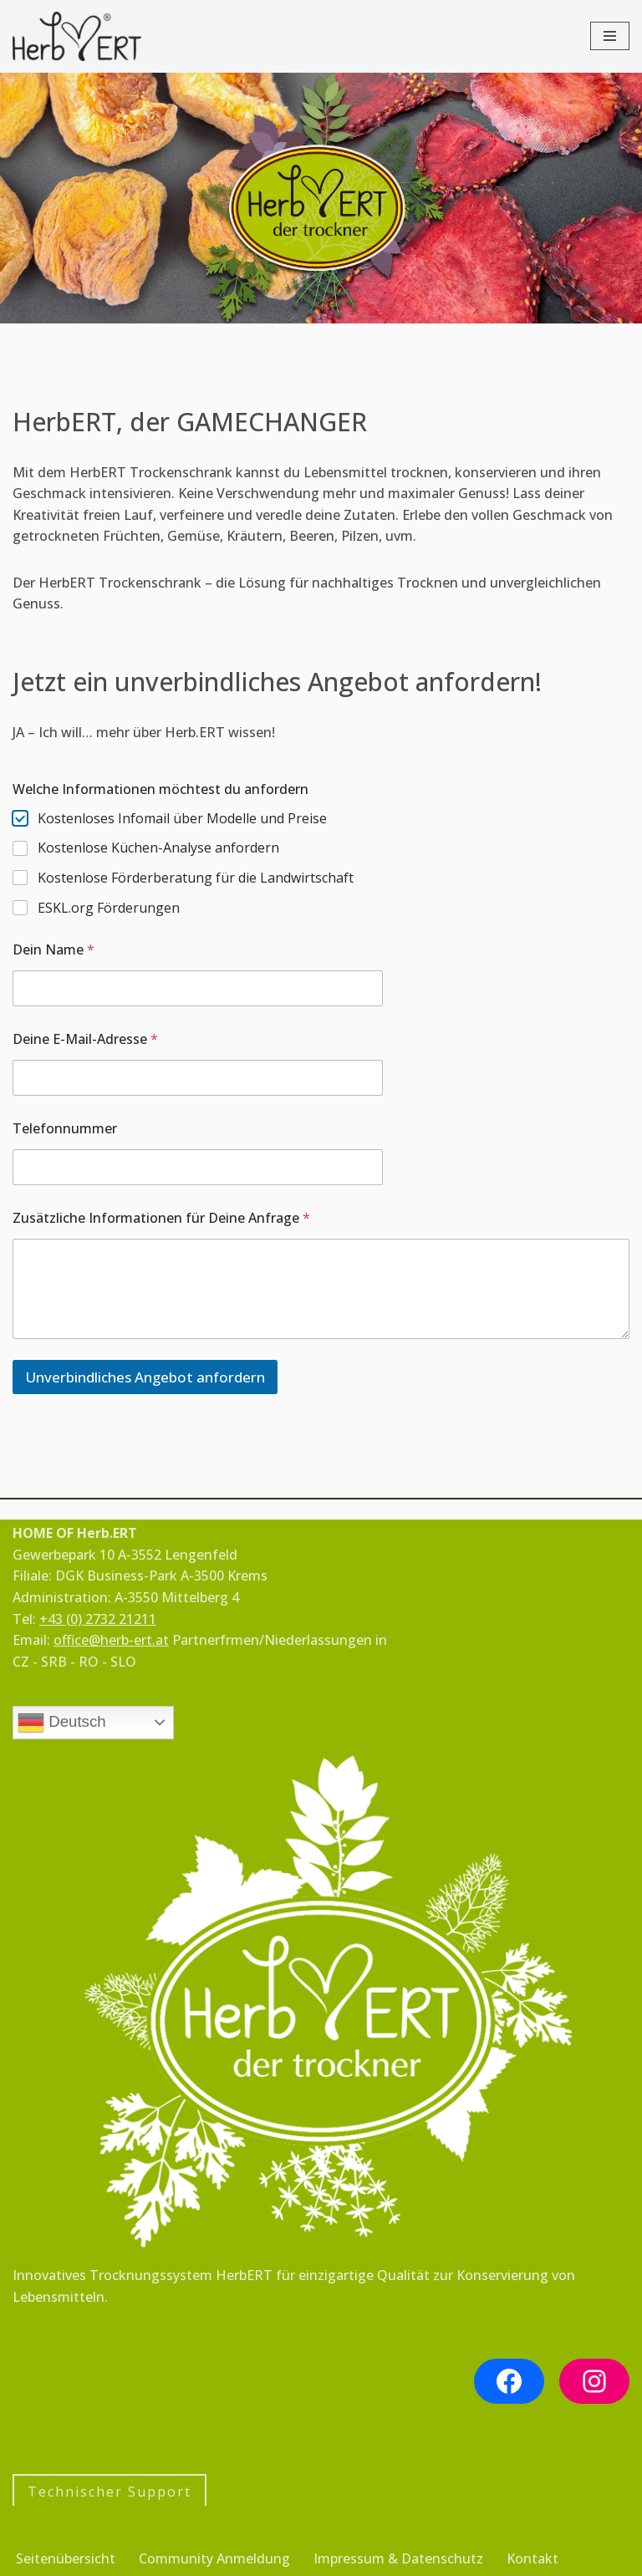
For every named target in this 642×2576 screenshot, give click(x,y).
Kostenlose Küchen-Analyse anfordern (158, 848)
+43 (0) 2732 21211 (97, 1619)
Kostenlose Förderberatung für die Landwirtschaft (196, 878)
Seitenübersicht (65, 2558)
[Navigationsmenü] (609, 36)
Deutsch (62, 1722)
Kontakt (532, 2558)
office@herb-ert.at (111, 1640)
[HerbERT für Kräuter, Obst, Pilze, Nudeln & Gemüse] (77, 36)
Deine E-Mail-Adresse (85, 1039)
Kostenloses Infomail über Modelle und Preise (182, 818)
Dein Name (53, 950)
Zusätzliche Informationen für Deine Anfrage (161, 1218)
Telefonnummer (65, 1129)
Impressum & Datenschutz (398, 2558)
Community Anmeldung (214, 2558)
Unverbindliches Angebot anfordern (145, 1377)
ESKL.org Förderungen (109, 908)
